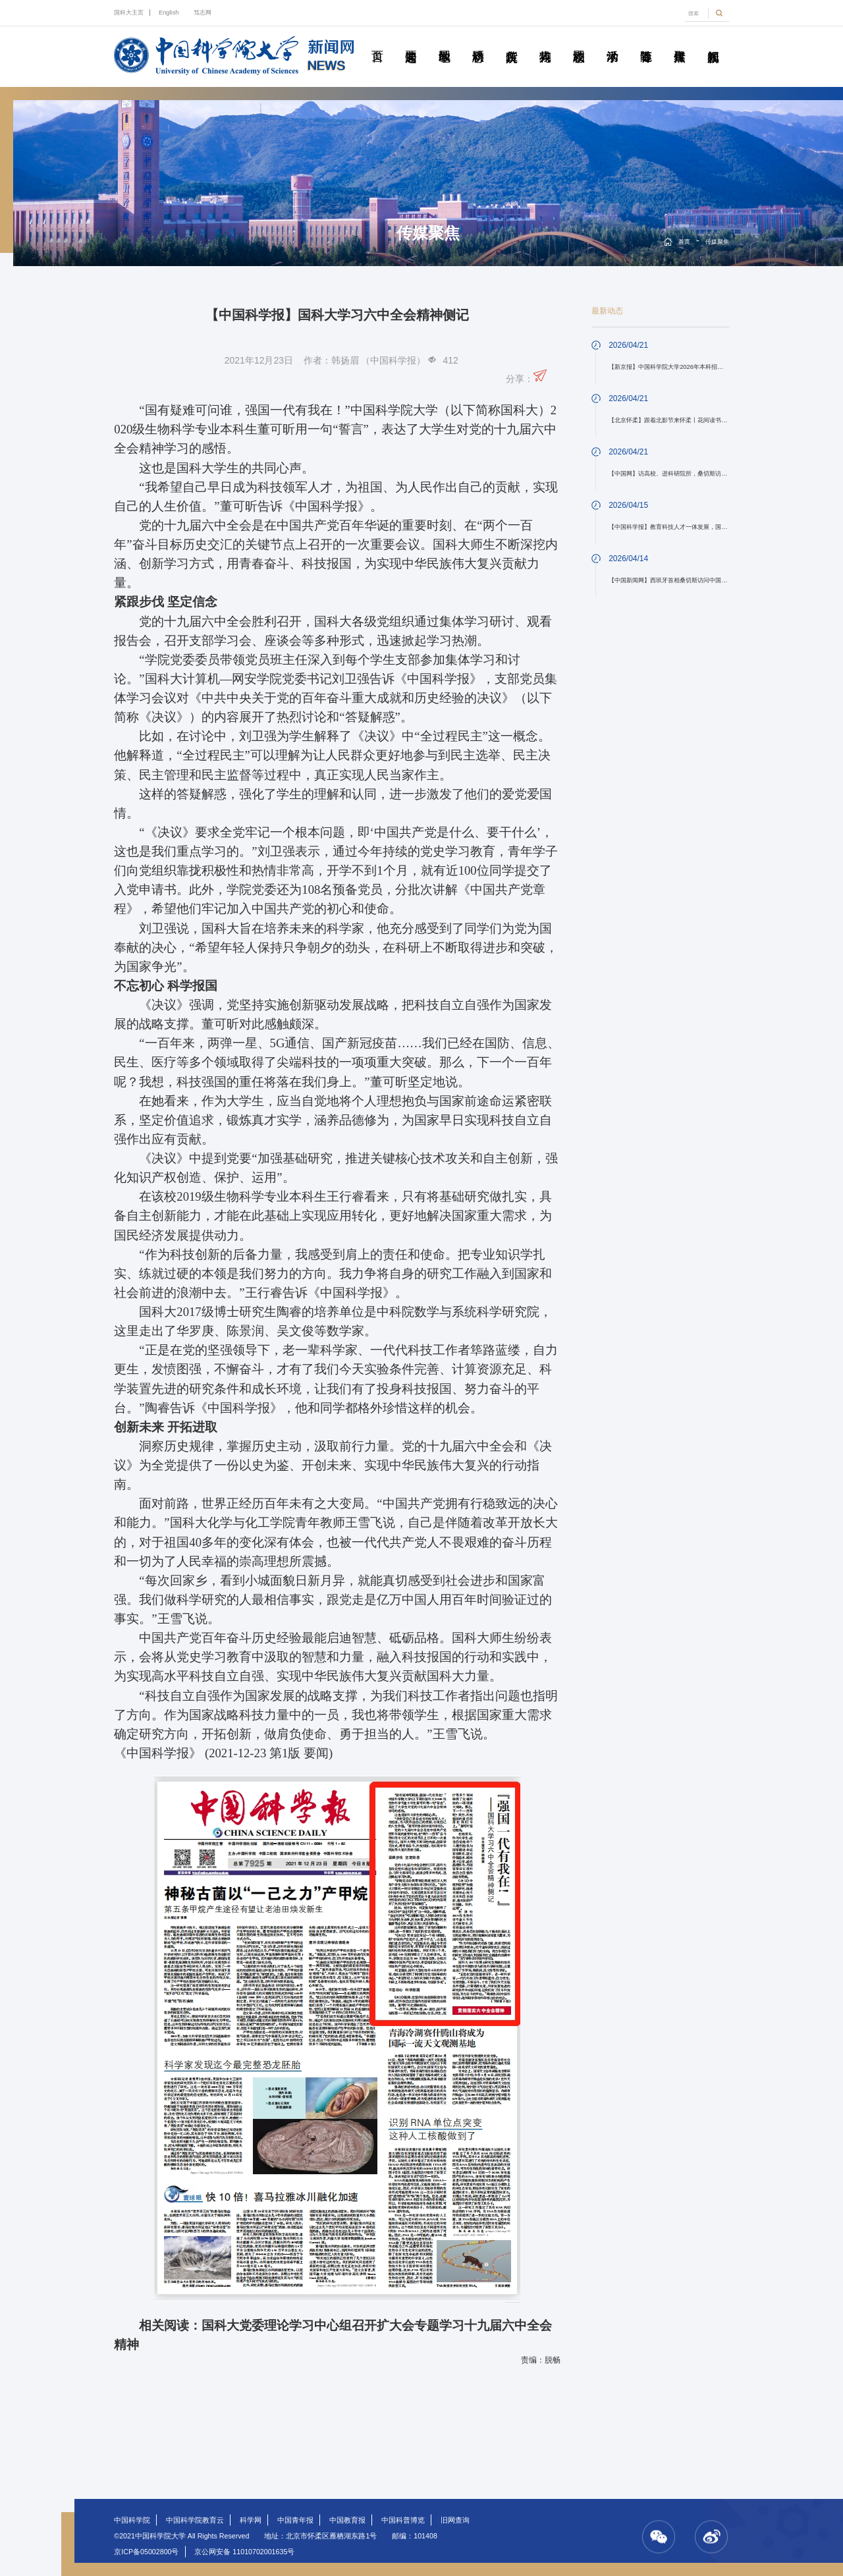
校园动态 (579, 41)
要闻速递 (411, 41)
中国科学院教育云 (195, 2520)
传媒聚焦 (679, 41)
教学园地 (444, 41)
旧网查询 (455, 2520)
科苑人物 (545, 41)
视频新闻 (713, 41)
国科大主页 (129, 12)
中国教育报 (347, 2520)
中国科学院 (132, 2520)
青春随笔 (646, 41)
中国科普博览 (403, 2520)
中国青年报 (295, 2520)
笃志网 (202, 12)
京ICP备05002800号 (146, 2552)
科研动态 (478, 41)
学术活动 (612, 41)
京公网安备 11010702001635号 (244, 2552)
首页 (377, 41)
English (169, 12)
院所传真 (512, 41)
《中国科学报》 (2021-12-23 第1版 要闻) (223, 1753)
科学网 (250, 2520)
